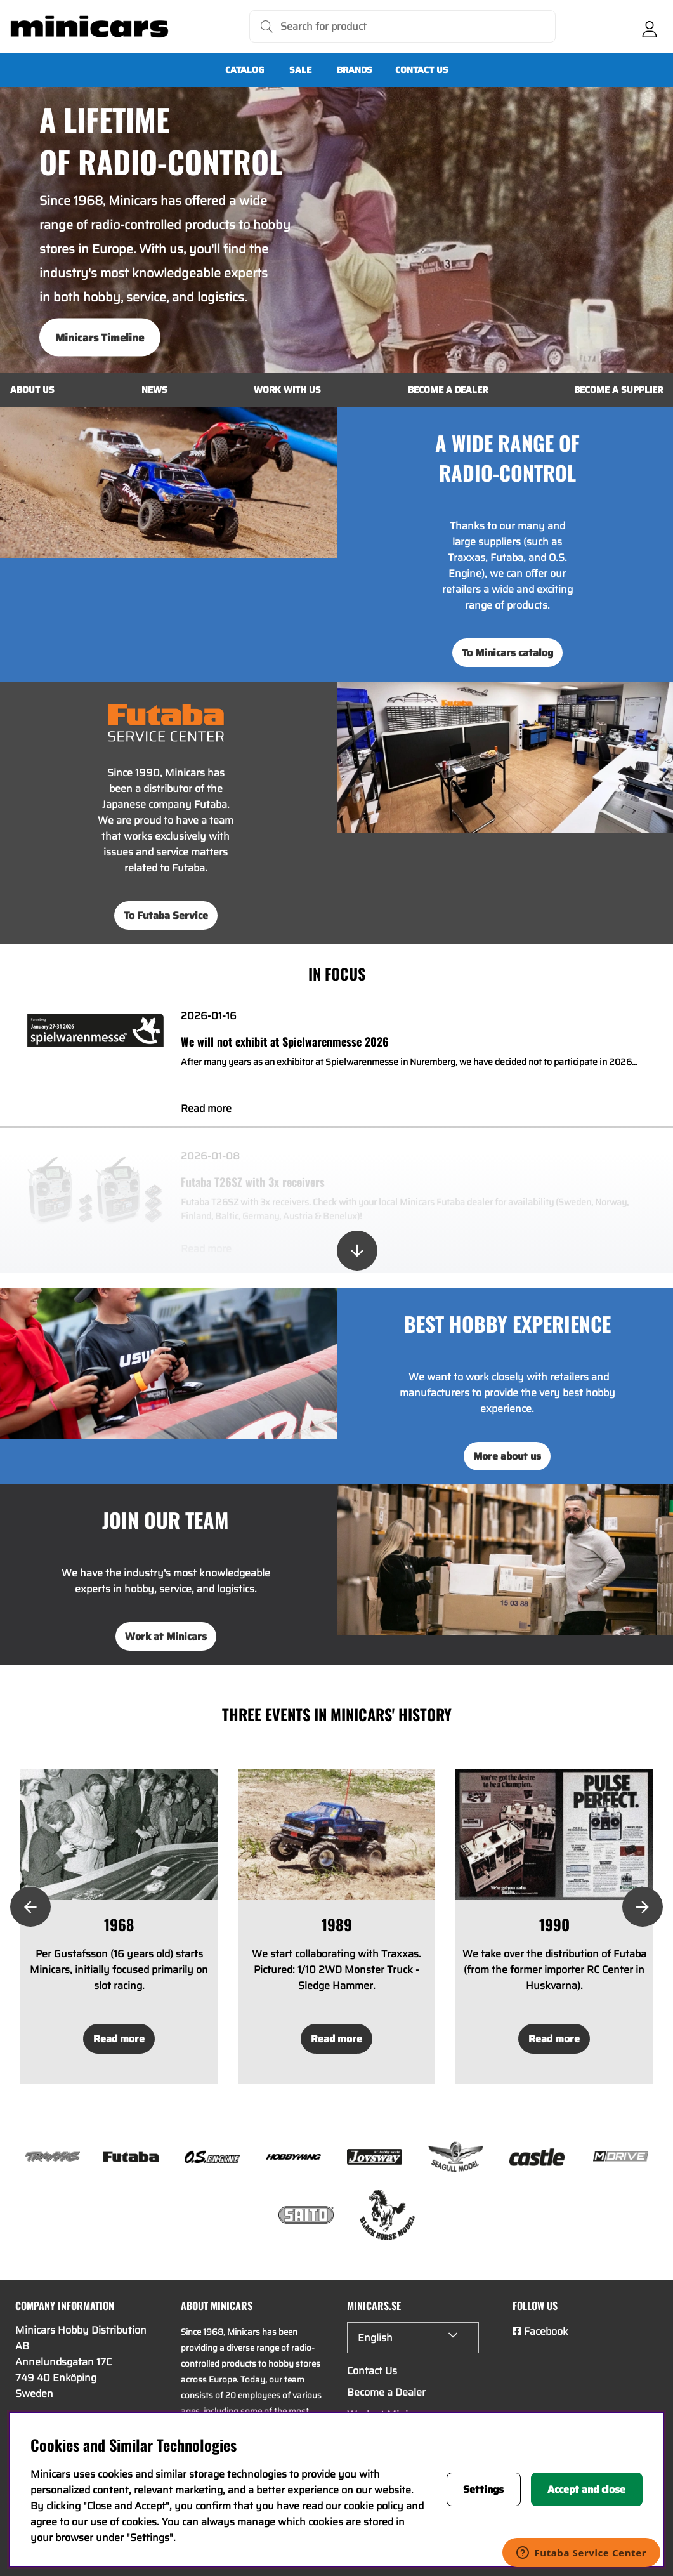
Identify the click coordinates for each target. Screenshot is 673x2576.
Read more (206, 1108)
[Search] (402, 26)
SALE (300, 70)
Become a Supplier (618, 390)
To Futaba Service (166, 915)
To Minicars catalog (507, 653)
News (154, 390)
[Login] (649, 26)
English (375, 2338)
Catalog (244, 70)
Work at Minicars (166, 1636)
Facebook (546, 2331)
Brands (354, 70)
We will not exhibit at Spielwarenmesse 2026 (285, 1041)
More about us (507, 1456)
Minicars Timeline (99, 337)
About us (32, 390)
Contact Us (421, 70)
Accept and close (586, 2489)
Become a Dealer (448, 390)
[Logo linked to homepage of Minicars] (89, 26)
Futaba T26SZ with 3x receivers (253, 1181)
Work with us (287, 390)
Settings (483, 2489)
